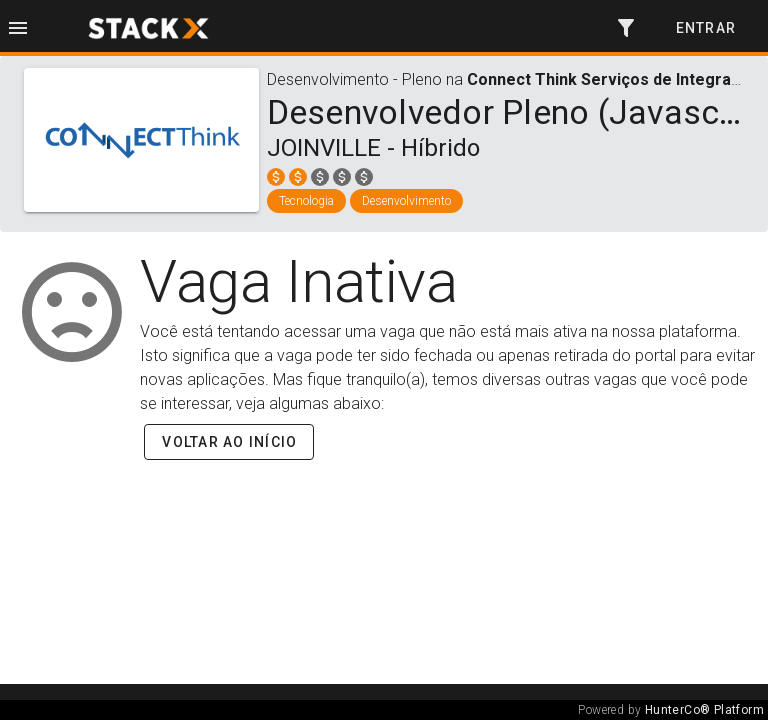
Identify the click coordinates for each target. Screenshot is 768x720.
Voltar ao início (229, 442)
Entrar (706, 28)
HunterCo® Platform (704, 710)
